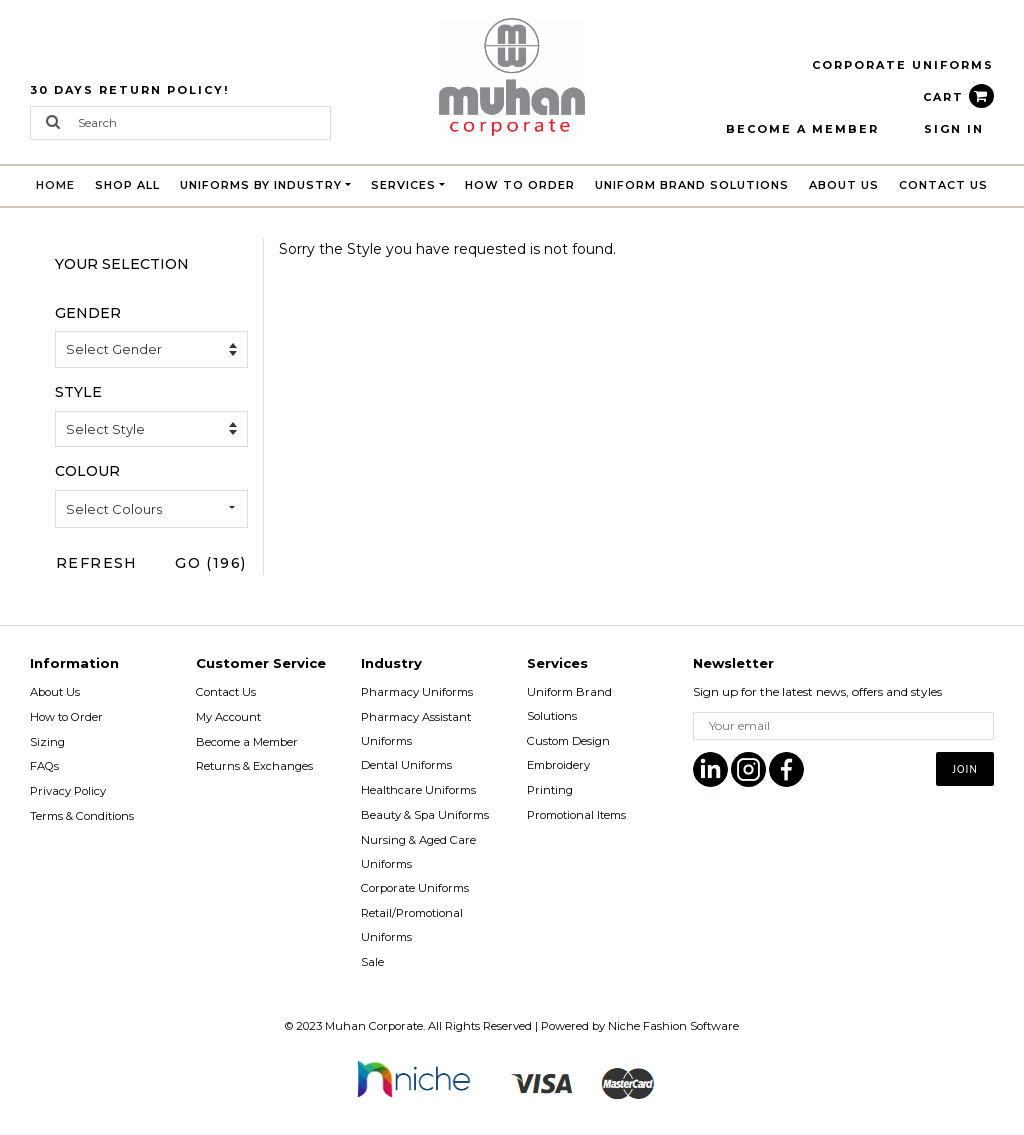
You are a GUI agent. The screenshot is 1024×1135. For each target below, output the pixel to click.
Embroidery (558, 765)
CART (958, 97)
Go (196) (210, 563)
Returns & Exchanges (254, 766)
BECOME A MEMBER (802, 129)
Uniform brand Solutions (692, 185)
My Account (228, 717)
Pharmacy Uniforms (417, 692)
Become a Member (247, 742)
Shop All (127, 185)
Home (60, 182)
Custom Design (568, 741)
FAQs (44, 766)
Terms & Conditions (82, 816)
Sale (372, 962)
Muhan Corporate (374, 1026)
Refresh (97, 563)
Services (403, 185)
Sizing (47, 742)
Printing (550, 790)
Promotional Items (576, 815)
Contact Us (943, 185)
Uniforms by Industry (261, 185)
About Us (844, 185)
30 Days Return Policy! (129, 90)
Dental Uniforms (406, 765)
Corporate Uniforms (415, 888)
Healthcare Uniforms (418, 790)
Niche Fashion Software (673, 1026)
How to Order (520, 185)
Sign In (954, 129)
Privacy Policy (68, 791)
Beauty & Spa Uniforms (425, 815)
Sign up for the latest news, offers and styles (817, 691)
